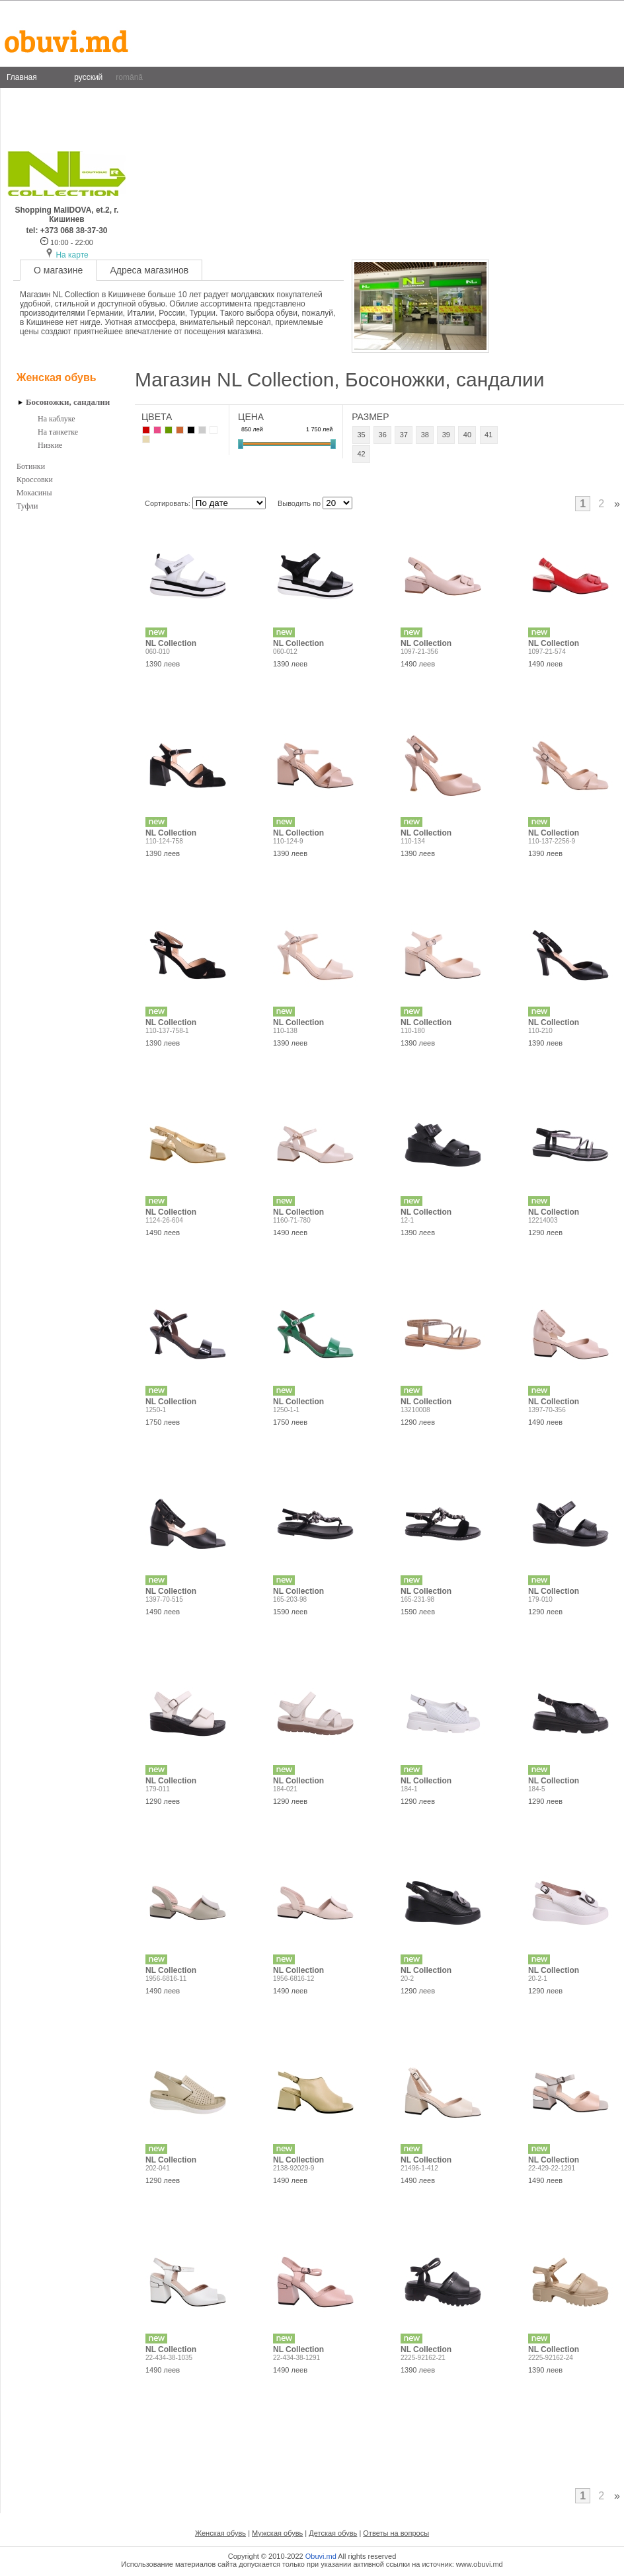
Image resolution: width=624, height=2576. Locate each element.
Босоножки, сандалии (68, 402)
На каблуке (56, 418)
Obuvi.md (320, 2556)
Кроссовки (35, 479)
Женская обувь (57, 377)
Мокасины (34, 492)
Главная (22, 77)
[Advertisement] (69, 736)
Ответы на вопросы (396, 2533)
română (129, 77)
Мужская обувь (277, 2533)
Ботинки (31, 466)
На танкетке (58, 432)
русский (88, 77)
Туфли (27, 506)
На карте (72, 255)
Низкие (50, 445)
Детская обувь (333, 2533)
